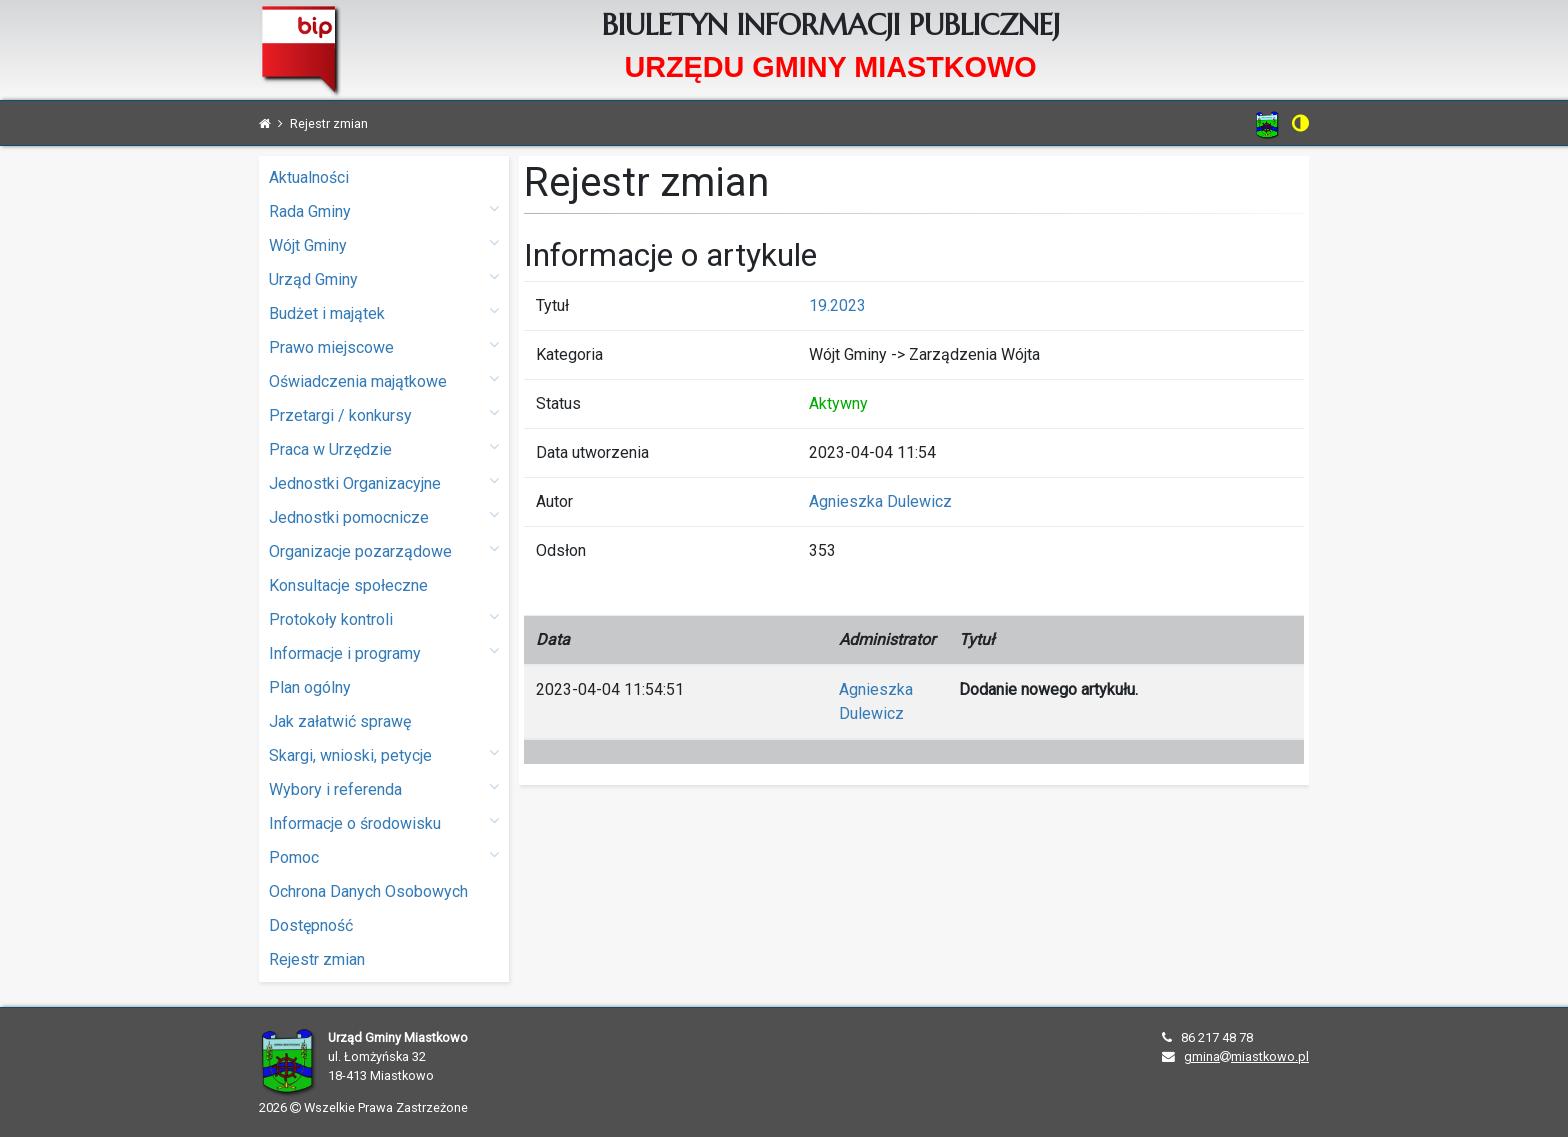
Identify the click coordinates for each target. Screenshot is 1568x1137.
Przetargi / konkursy (384, 414)
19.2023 (837, 305)
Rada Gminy (384, 210)
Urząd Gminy (384, 278)
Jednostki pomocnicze (384, 516)
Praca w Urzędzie (384, 448)
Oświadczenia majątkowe (384, 380)
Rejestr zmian (317, 959)
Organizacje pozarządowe (384, 550)
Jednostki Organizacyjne (384, 482)
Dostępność (311, 925)
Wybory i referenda (384, 788)
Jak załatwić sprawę (340, 721)
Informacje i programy (384, 652)
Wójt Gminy (384, 244)
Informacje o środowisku (384, 822)
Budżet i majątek (384, 312)
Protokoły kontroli (384, 618)
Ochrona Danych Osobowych (368, 891)
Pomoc (384, 856)
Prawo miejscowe (384, 346)
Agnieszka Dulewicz (880, 501)
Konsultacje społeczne (348, 585)
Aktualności (309, 177)
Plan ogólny (310, 687)
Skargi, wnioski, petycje (384, 754)
